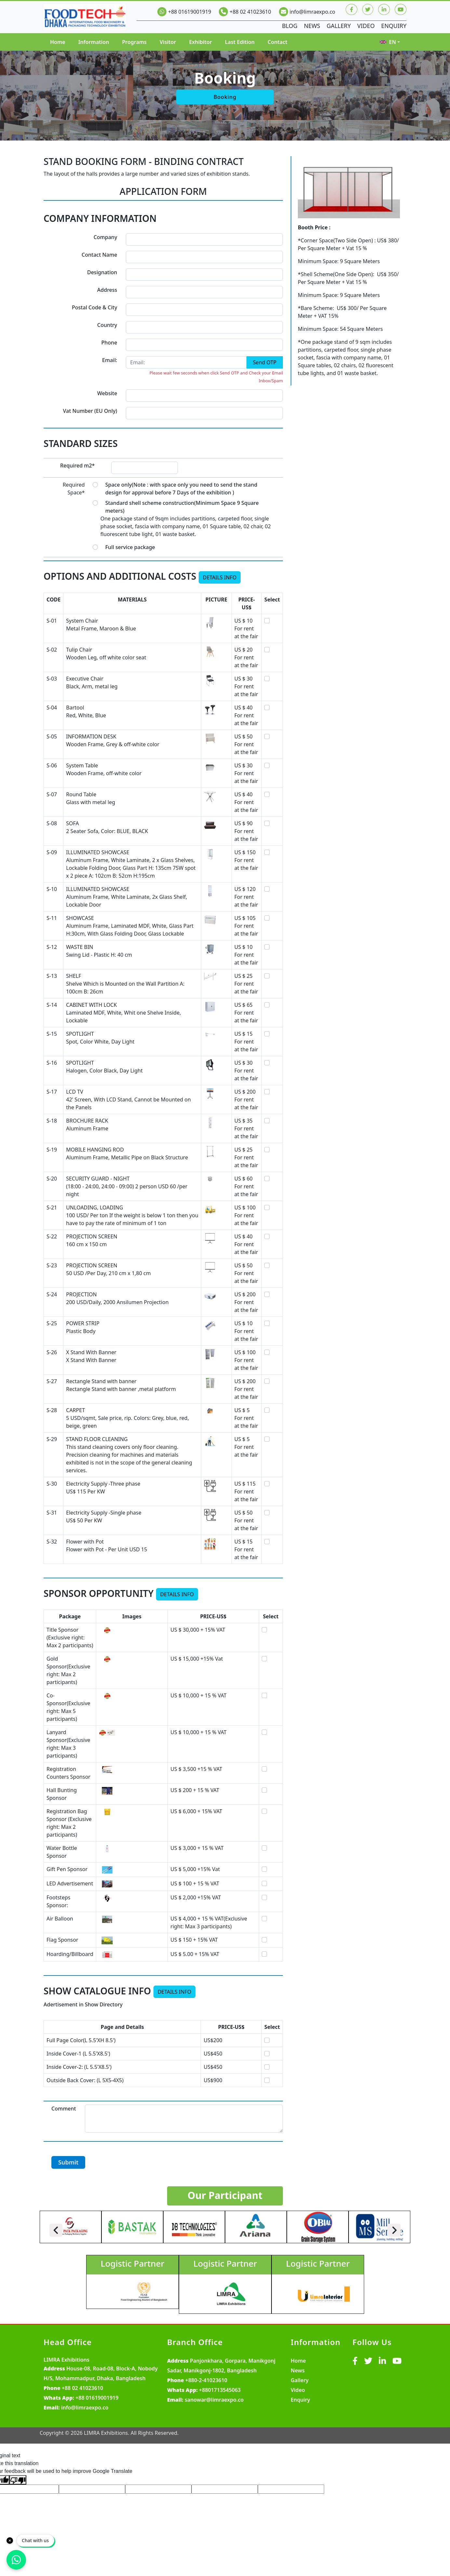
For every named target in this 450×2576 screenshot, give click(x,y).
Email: (109, 360)
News (311, 25)
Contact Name (99, 254)
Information (93, 42)
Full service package (130, 547)
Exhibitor (200, 42)
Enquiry (393, 25)
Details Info (220, 577)
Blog (289, 25)
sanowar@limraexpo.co (214, 2399)
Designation (102, 272)
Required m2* (77, 465)
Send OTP (264, 362)
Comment (63, 2108)
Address (107, 289)
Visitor (168, 42)
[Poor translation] (17, 2480)
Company (105, 237)
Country (107, 325)
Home (57, 42)
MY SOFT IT (392, 2432)
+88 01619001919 (189, 11)
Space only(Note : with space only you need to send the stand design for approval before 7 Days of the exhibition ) (181, 488)
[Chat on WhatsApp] (16, 2559)
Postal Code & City (94, 307)
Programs (134, 42)
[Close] (10, 2540)
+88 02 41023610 (250, 11)
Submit (68, 2162)
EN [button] (388, 42)
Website (107, 393)
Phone (109, 342)
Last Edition (240, 42)
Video (366, 25)
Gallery (338, 25)
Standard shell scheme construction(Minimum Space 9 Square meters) (182, 506)
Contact (277, 42)
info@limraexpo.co (312, 11)
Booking (225, 97)
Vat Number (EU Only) (90, 410)
